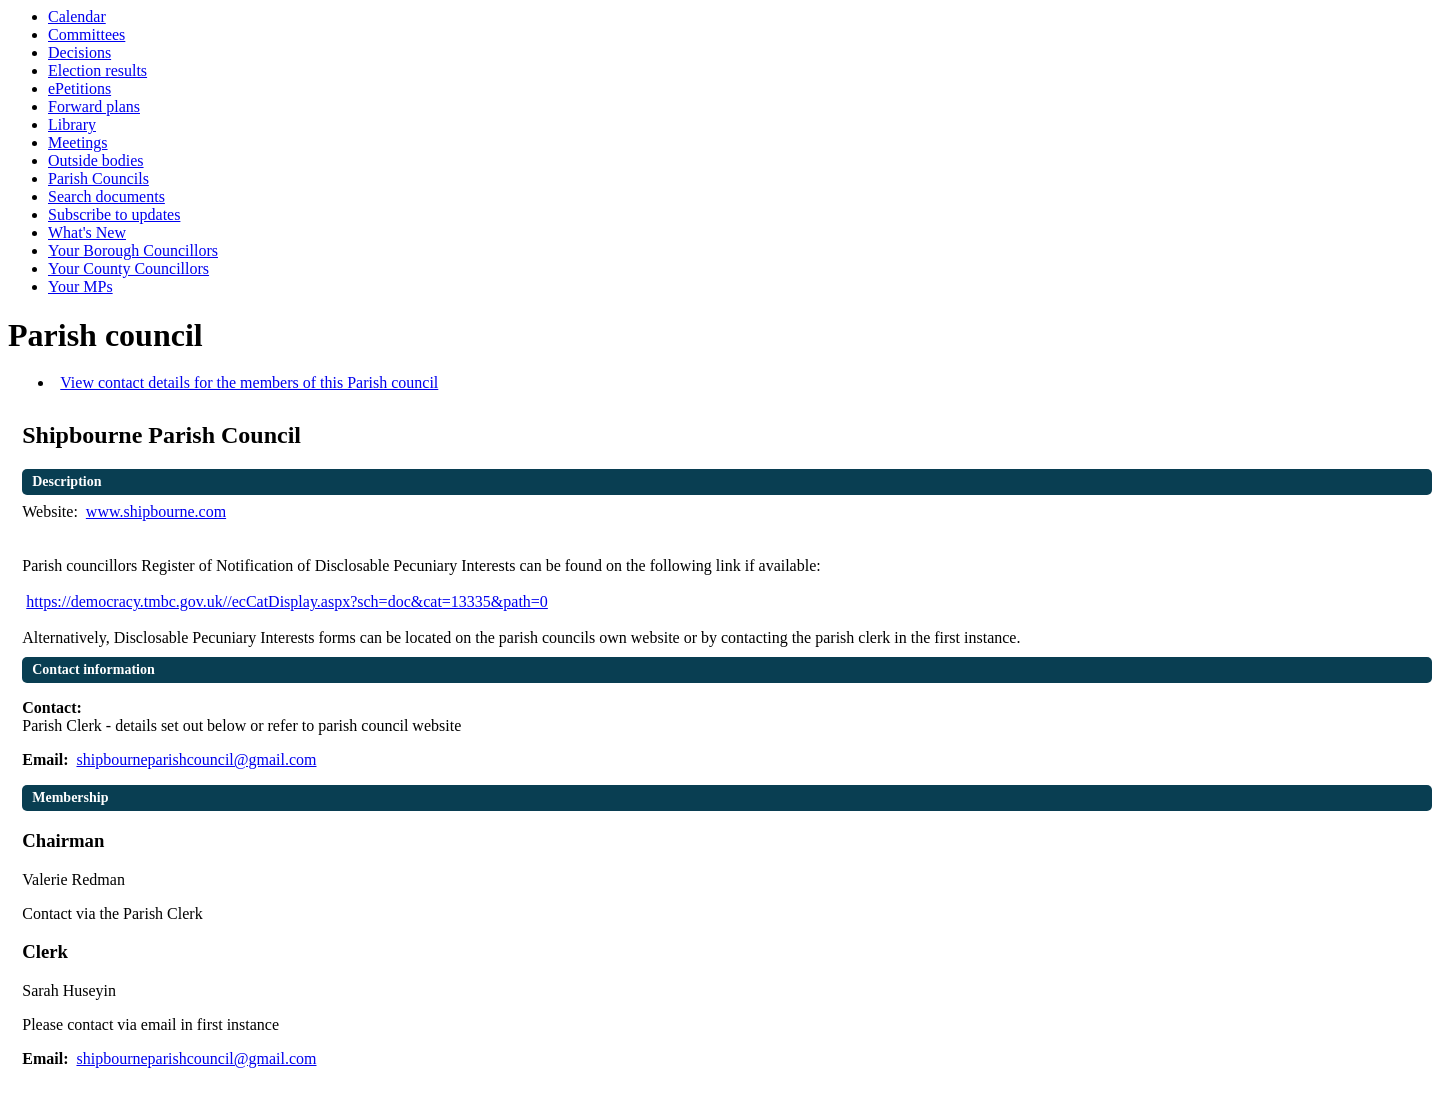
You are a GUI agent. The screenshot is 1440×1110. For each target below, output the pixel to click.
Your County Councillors (128, 268)
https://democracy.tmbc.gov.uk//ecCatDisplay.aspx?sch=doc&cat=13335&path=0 (287, 601)
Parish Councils (98, 178)
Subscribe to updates (114, 214)
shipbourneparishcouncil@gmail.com (196, 759)
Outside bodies (96, 160)
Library (72, 124)
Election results (97, 70)
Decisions (79, 52)
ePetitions (79, 88)
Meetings (78, 142)
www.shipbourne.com (156, 511)
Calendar (77, 16)
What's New (87, 232)
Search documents (106, 196)
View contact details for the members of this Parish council (249, 382)
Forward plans (94, 106)
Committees (86, 34)
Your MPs (80, 286)
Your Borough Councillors (133, 250)
